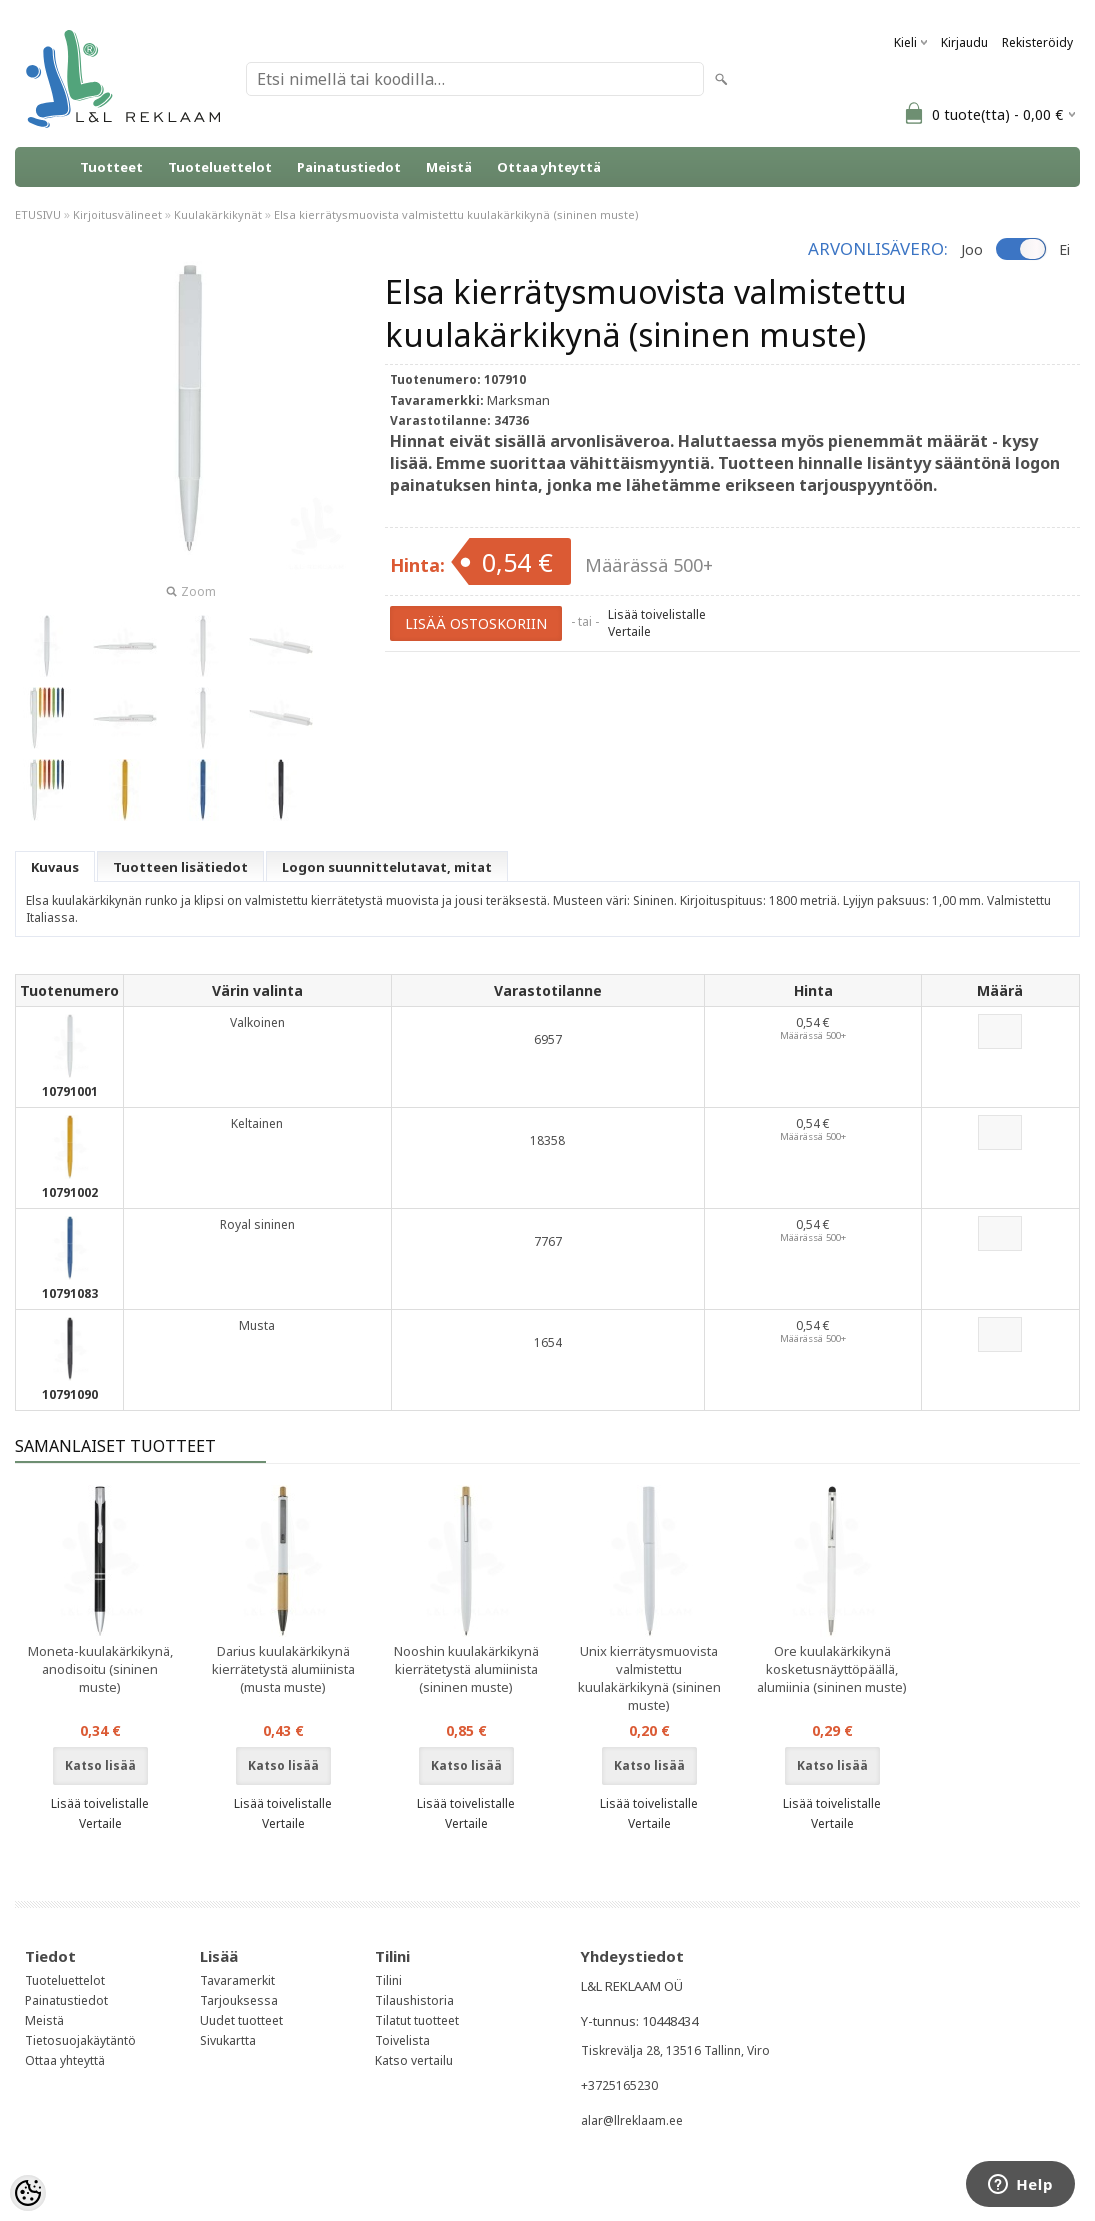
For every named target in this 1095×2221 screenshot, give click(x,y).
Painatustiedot (349, 167)
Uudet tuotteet (241, 2020)
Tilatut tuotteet (417, 2020)
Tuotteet (111, 167)
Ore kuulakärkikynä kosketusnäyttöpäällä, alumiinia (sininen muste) (832, 1669)
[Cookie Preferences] (28, 2193)
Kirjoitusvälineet (117, 214)
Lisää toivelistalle (657, 614)
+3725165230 (619, 2085)
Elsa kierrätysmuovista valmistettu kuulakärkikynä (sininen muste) (456, 214)
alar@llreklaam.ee (632, 2120)
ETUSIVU (38, 214)
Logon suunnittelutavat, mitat (387, 867)
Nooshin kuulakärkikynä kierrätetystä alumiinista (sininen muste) (466, 1669)
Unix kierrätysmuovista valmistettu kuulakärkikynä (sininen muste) (649, 1678)
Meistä (449, 167)
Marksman (518, 400)
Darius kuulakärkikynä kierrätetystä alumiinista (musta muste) (283, 1669)
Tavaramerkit (237, 1980)
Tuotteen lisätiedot (180, 867)
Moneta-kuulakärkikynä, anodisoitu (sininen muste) (100, 1669)
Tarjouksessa (239, 2000)
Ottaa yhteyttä (549, 167)
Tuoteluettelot (220, 167)
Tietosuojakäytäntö (80, 2040)
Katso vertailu (414, 2060)
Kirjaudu (964, 42)
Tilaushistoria (414, 2000)
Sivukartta (228, 2040)
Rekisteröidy (1037, 42)
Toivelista (402, 2040)
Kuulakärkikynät (218, 214)
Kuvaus (55, 867)
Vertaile (629, 631)
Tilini (388, 1980)
